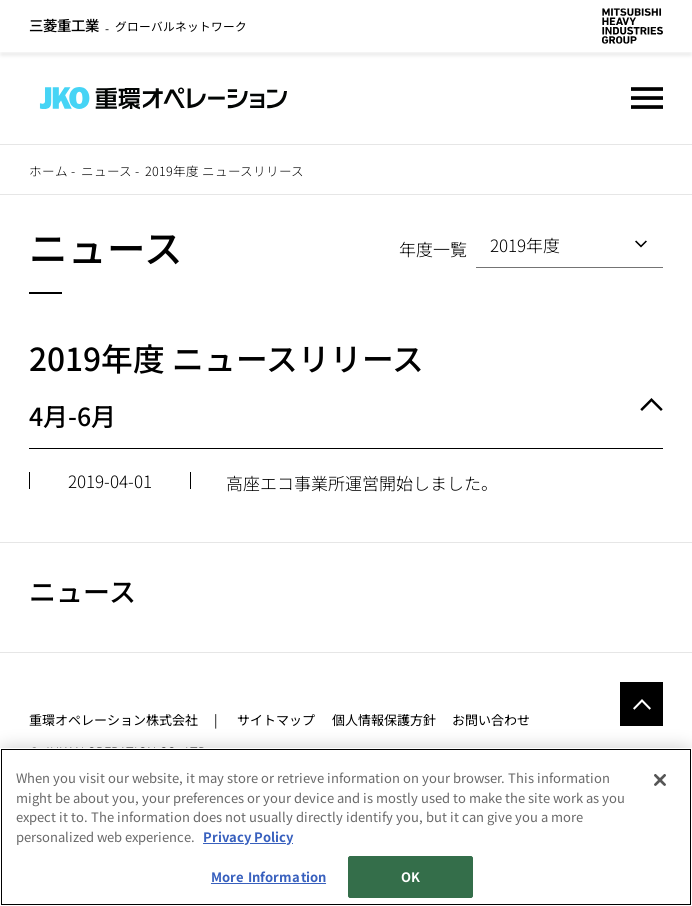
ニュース (106, 170)
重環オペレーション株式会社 (113, 719)
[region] (346, 827)
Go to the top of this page (641, 703)
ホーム (48, 170)
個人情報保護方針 (384, 719)
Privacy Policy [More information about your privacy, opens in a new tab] (248, 836)
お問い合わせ (491, 719)
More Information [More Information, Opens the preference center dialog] (268, 876)
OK (410, 876)
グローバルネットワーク (138, 25)
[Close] (660, 780)
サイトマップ (276, 719)
